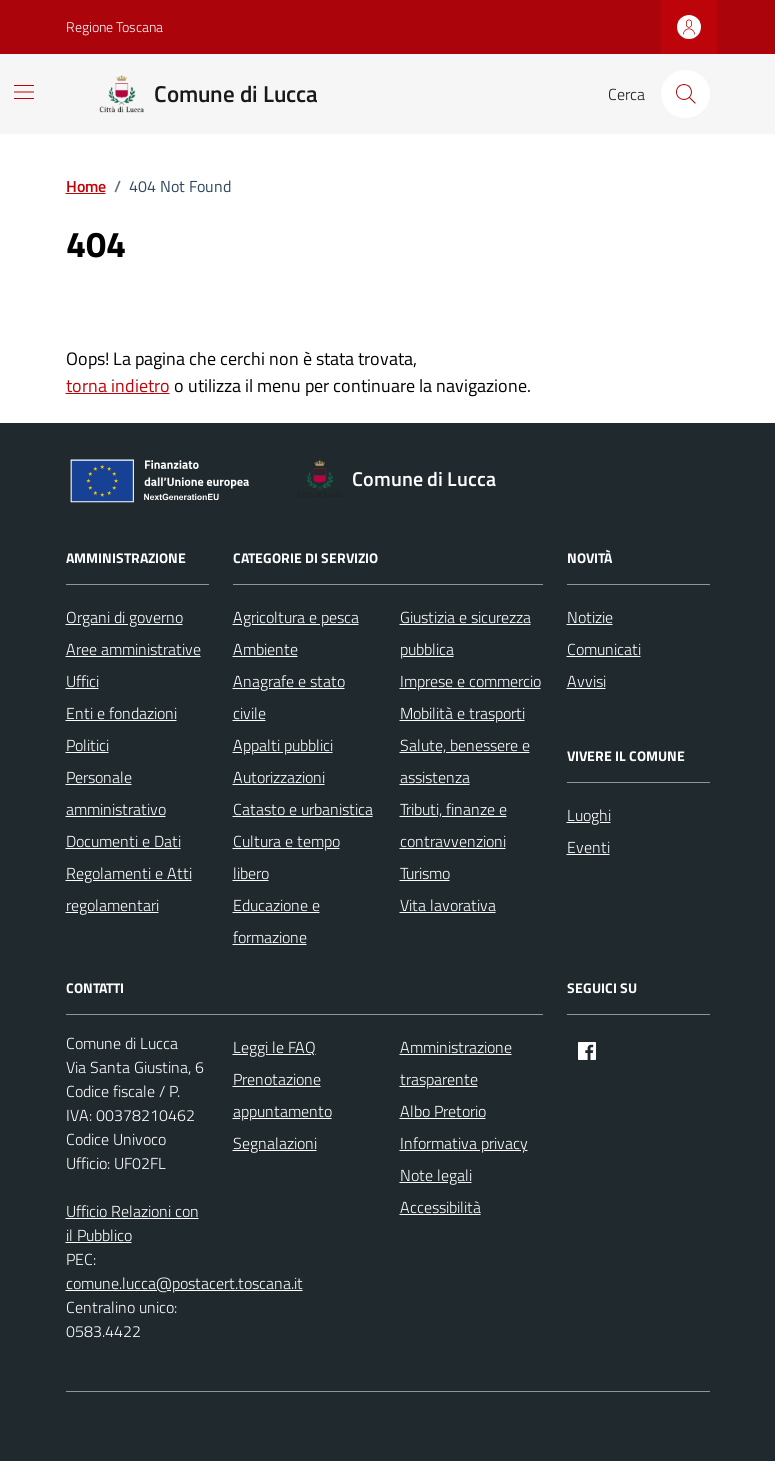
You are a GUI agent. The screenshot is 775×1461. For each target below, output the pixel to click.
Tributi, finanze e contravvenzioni (453, 825)
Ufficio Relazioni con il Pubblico (132, 1223)
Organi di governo (124, 617)
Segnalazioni (275, 1143)
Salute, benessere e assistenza (465, 761)
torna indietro (118, 385)
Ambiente (265, 649)
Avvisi (586, 681)
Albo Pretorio (443, 1111)
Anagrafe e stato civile (289, 697)
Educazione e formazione (276, 921)
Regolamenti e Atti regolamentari (129, 889)
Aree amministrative (133, 649)
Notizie (590, 617)
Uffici (82, 681)
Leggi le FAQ (274, 1047)
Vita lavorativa (448, 905)
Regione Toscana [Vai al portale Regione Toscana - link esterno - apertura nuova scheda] (114, 26)
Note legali (436, 1175)
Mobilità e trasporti (462, 713)
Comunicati (604, 649)
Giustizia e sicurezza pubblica (465, 633)
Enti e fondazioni (121, 713)
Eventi (588, 847)
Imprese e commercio (470, 681)
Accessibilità (440, 1207)
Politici (87, 745)
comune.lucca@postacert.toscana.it (184, 1283)
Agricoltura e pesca (296, 617)
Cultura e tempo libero (286, 857)
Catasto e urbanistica (303, 809)
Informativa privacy (464, 1143)
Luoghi (589, 815)
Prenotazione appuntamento (282, 1095)
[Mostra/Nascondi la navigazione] (24, 92)
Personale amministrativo (116, 793)
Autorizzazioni (279, 777)
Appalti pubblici (283, 745)
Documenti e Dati (123, 841)
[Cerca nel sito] (685, 94)
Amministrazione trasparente (456, 1063)
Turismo (425, 873)
